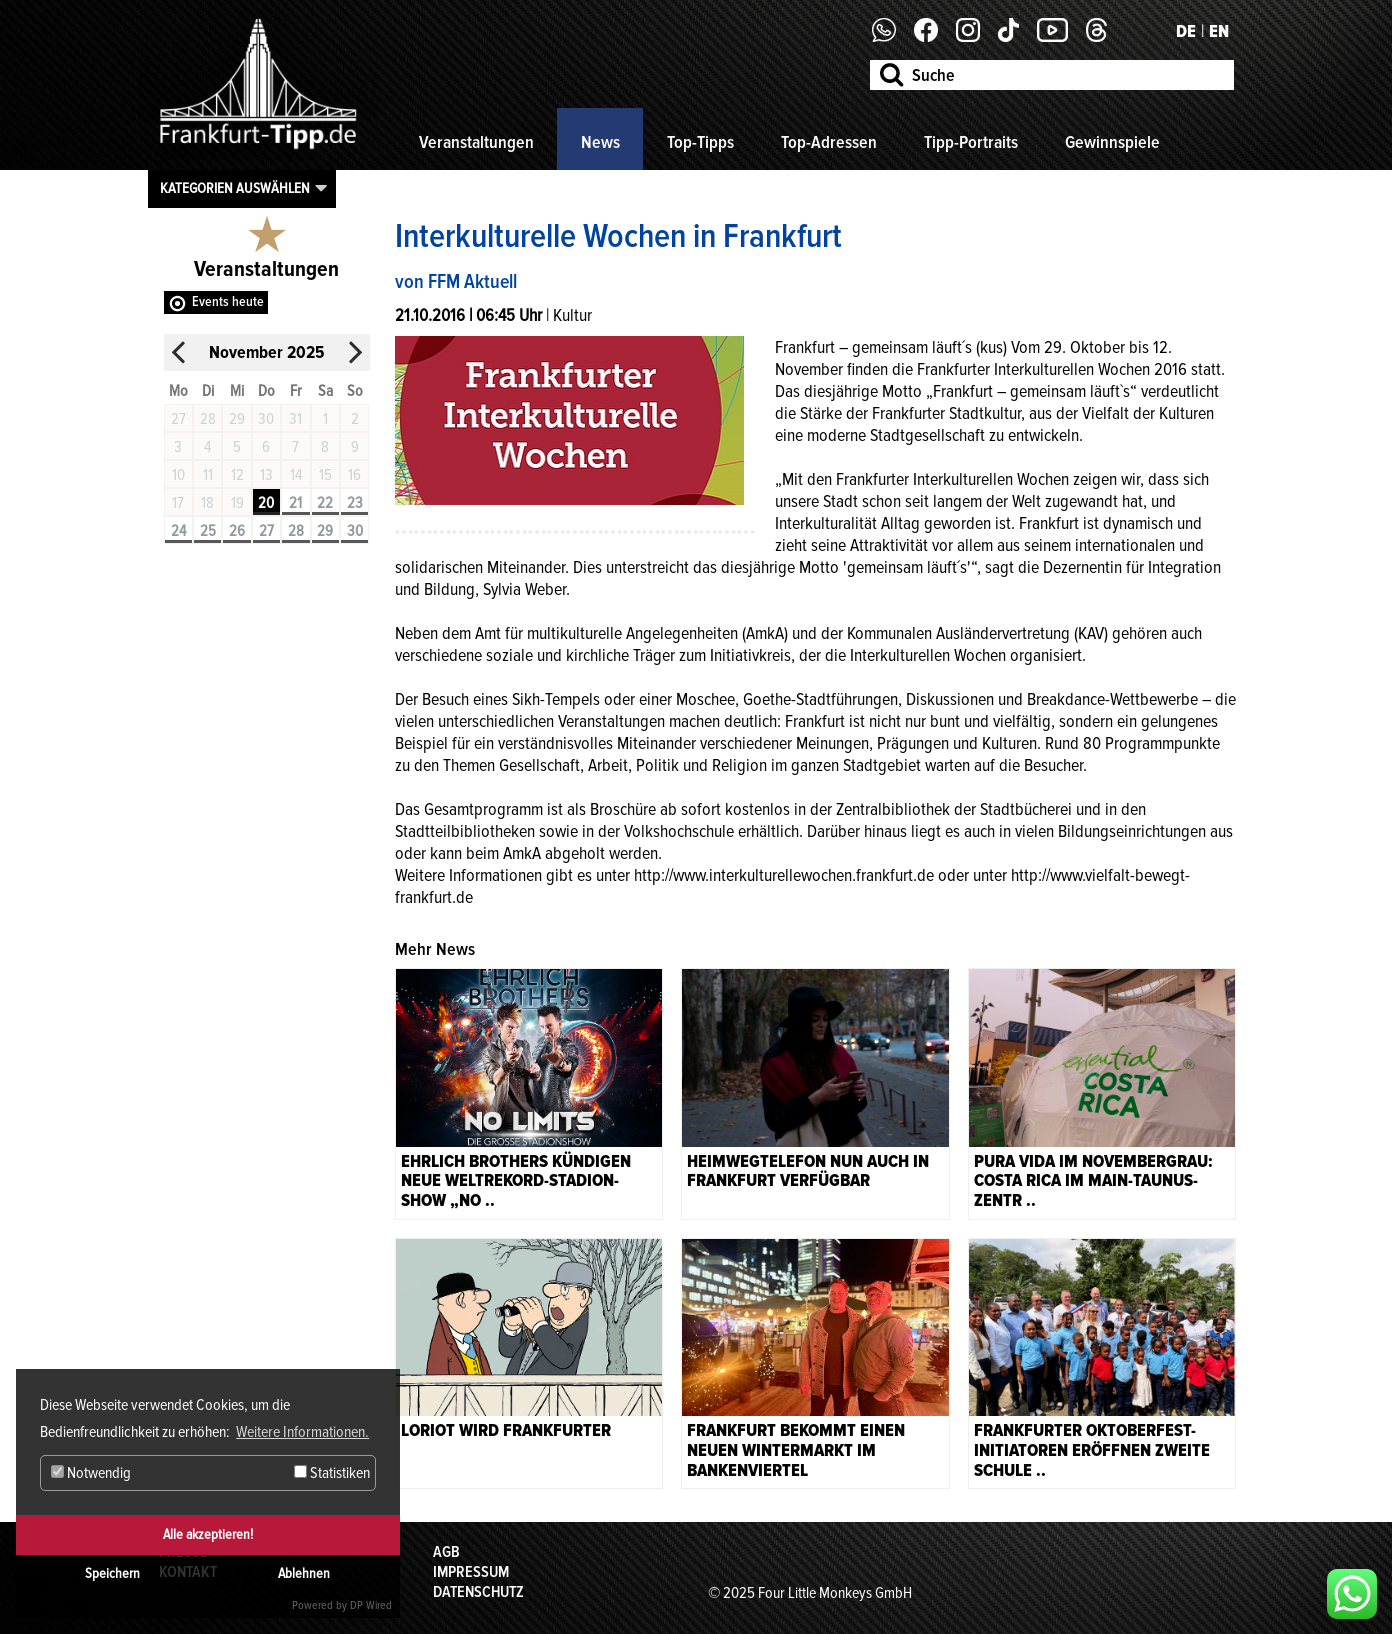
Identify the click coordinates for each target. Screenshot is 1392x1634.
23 (355, 503)
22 (325, 503)
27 (266, 531)
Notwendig (91, 1473)
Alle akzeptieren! (208, 1534)
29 (325, 531)
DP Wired (371, 1605)
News (600, 142)
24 (178, 531)
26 (237, 531)
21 (295, 503)
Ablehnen (304, 1573)
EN (1219, 31)
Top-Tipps (700, 142)
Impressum (471, 1572)
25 (208, 531)
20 (266, 503)
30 (355, 531)
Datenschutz (478, 1592)
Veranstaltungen (476, 142)
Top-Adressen (829, 142)
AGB (446, 1552)
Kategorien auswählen (235, 188)
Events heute (228, 301)
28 (296, 531)
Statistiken (332, 1473)
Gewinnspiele (1112, 142)
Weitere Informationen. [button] (302, 1432)
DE (1186, 31)
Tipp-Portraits (971, 142)
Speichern (112, 1573)
